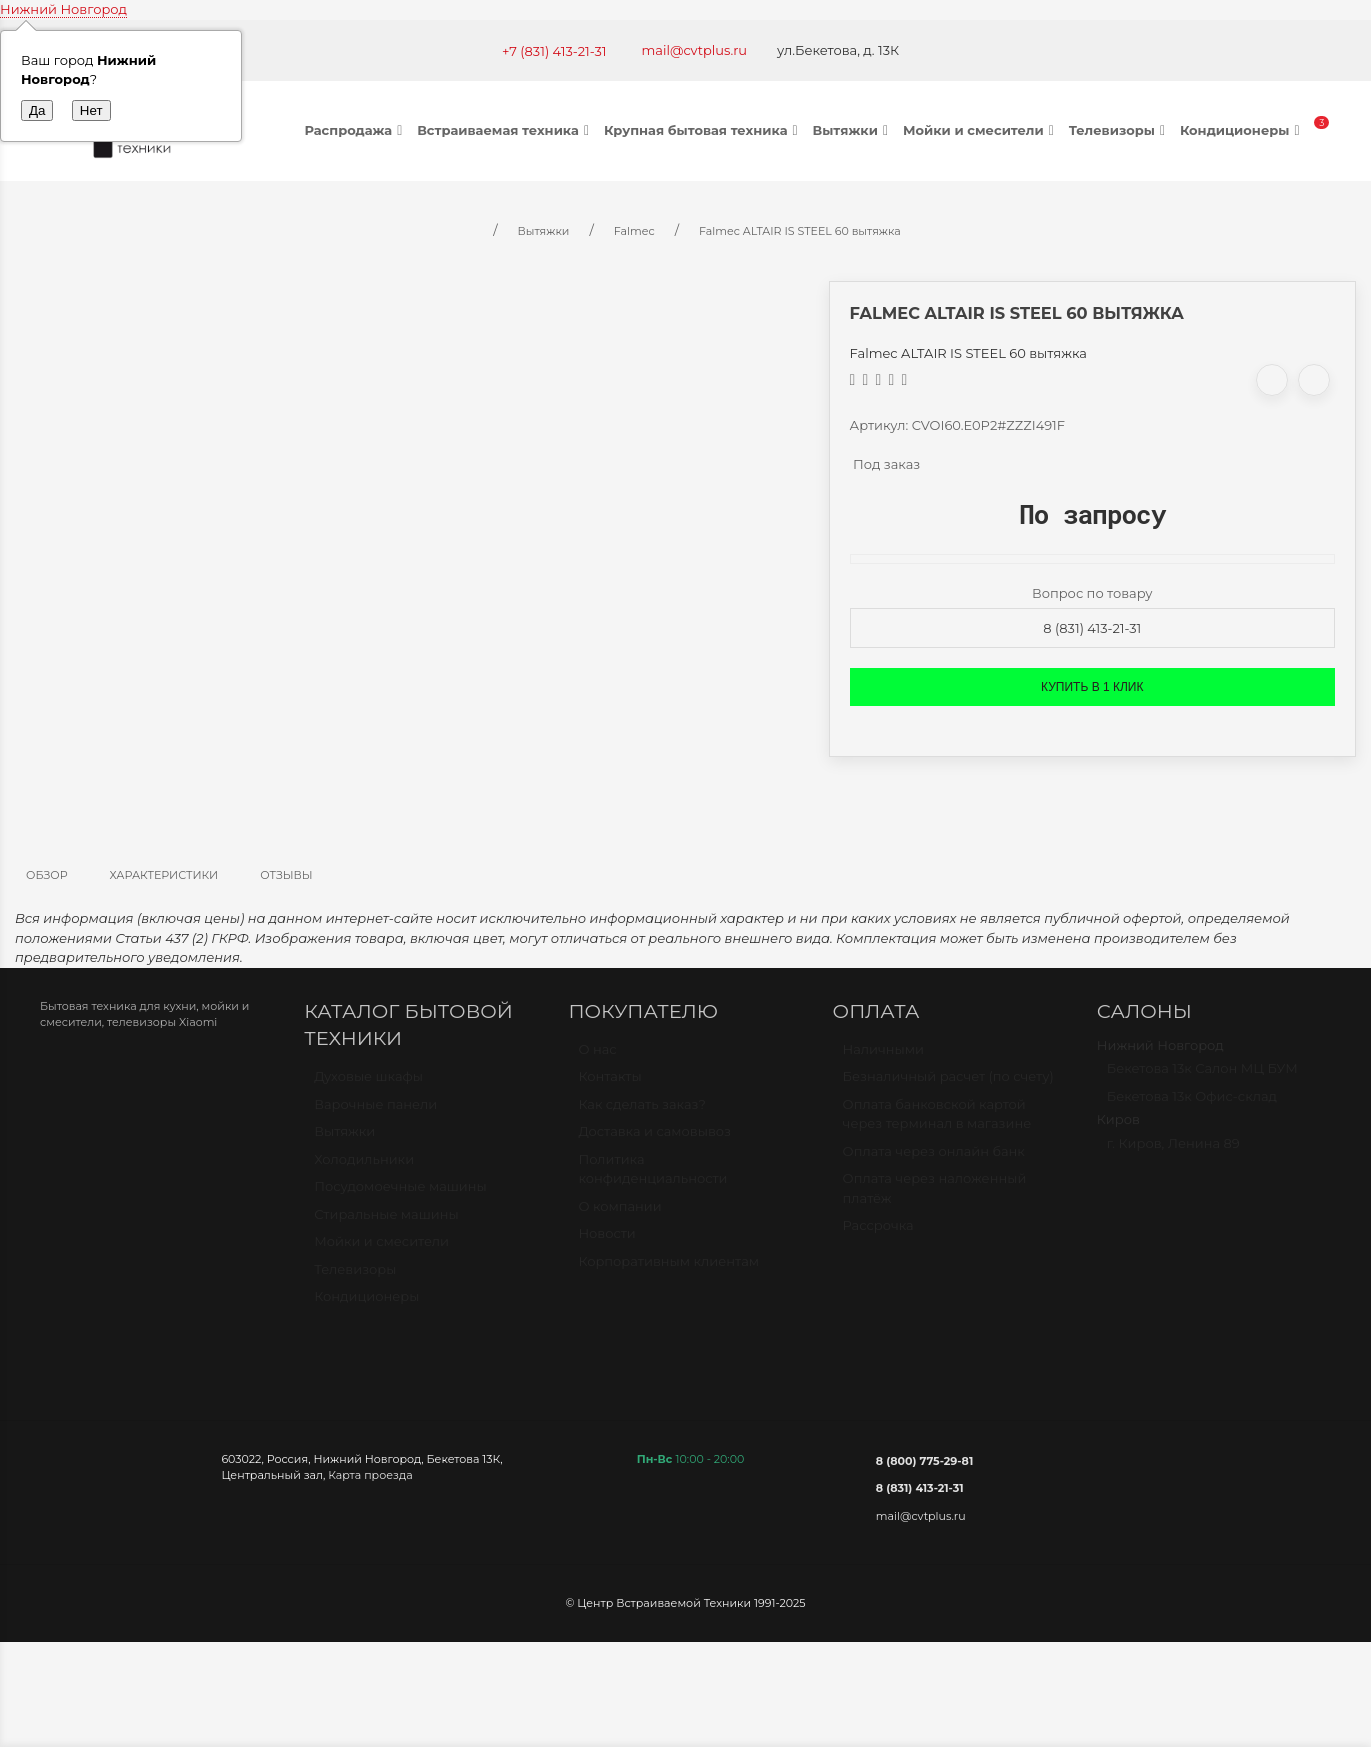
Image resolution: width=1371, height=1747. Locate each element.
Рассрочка (878, 1234)
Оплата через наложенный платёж (935, 1197)
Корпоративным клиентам (668, 1270)
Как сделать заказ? (641, 1113)
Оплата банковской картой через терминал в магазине (937, 1123)
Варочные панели (375, 1113)
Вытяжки (853, 130)
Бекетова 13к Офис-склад (1192, 1105)
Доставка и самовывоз (654, 1140)
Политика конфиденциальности (652, 1178)
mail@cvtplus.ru (695, 50)
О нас (597, 1058)
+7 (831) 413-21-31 (554, 51)
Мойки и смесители (981, 130)
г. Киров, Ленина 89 (1173, 1152)
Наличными (883, 1058)
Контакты (609, 1085)
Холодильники (364, 1168)
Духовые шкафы (368, 1085)
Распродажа (356, 130)
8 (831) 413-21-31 (1092, 628)
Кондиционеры (1242, 130)
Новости (606, 1242)
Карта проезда (370, 1475)
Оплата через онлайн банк (934, 1160)
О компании (619, 1215)
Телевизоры (1119, 130)
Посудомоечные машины (400, 1195)
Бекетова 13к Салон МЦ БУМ (1202, 1077)
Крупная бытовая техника (703, 130)
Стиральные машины (386, 1223)
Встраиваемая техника (505, 130)
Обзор (47, 875)
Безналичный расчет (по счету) (948, 1085)
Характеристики (164, 875)
